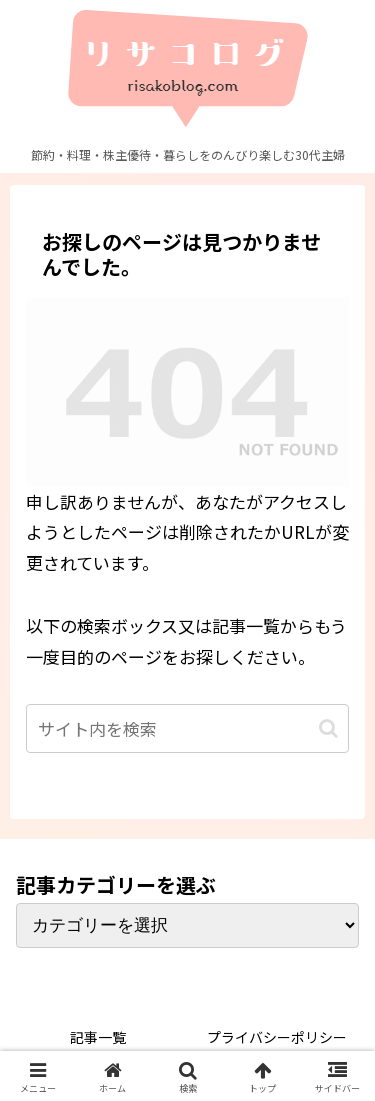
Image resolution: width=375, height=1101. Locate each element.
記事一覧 (98, 1037)
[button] (328, 728)
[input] (187, 728)
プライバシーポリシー (277, 1037)
